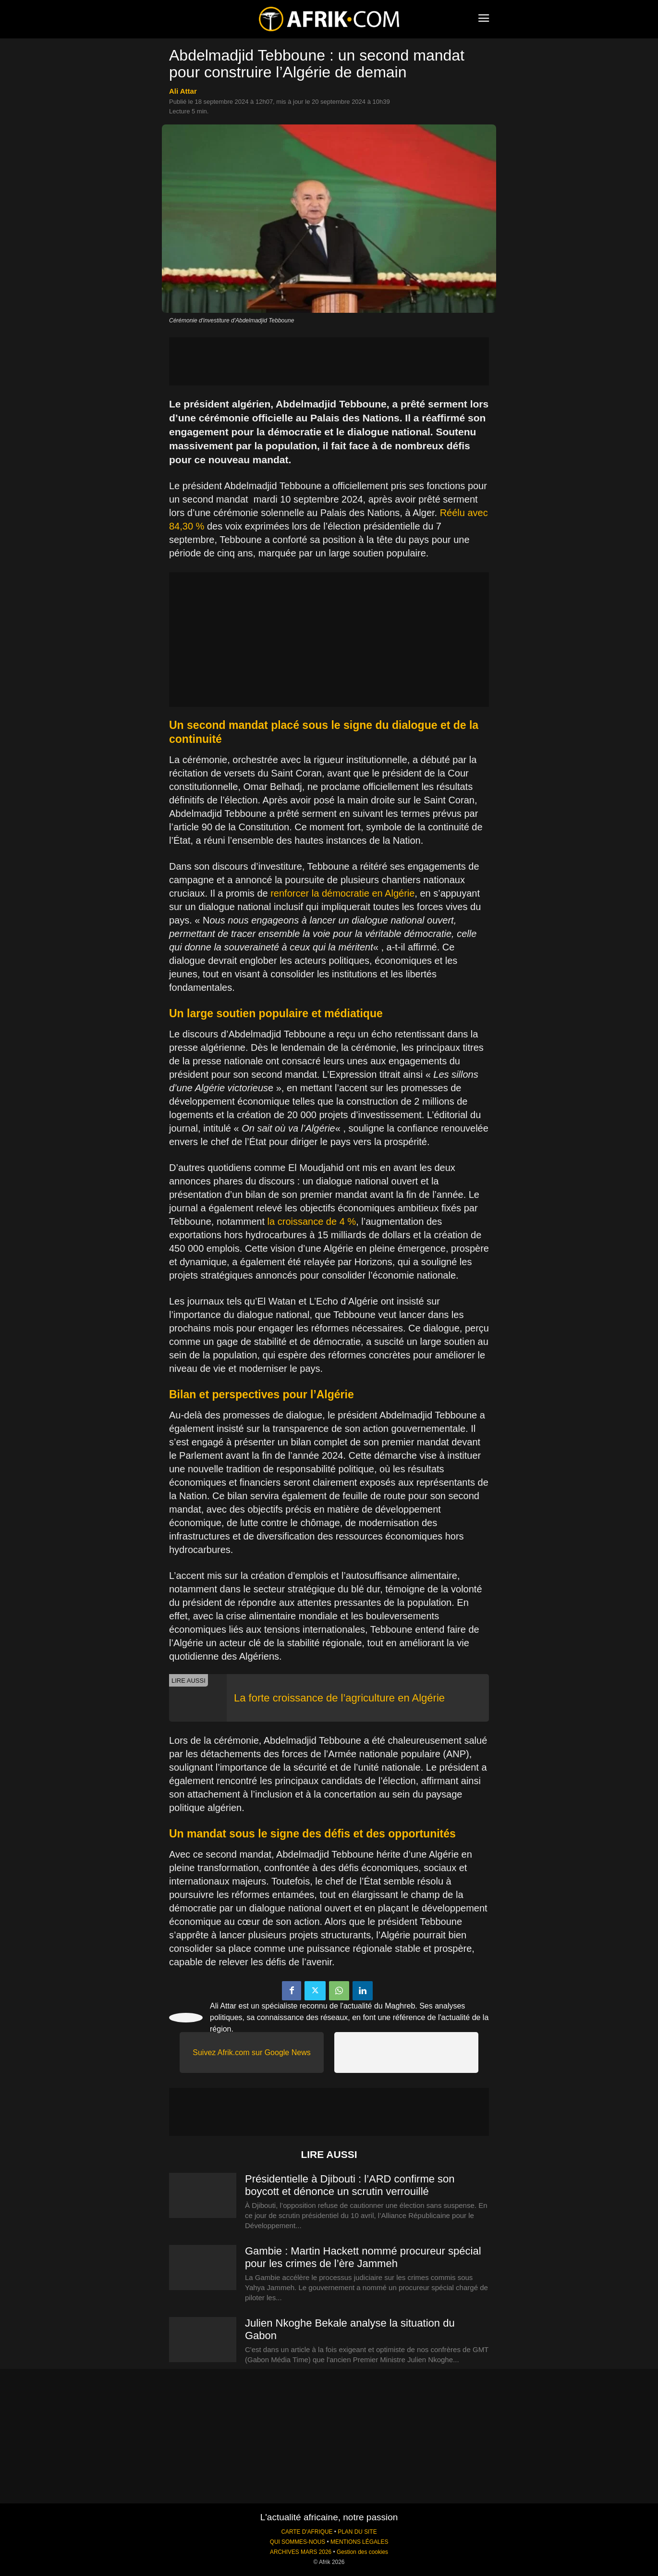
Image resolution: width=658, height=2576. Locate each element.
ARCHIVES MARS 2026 (300, 2552)
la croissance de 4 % (312, 1221)
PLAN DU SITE (357, 2531)
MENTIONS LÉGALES (359, 2542)
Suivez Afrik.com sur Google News (251, 2052)
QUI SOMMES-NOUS (298, 2542)
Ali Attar (183, 91)
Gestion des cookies (362, 2552)
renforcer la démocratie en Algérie (342, 893)
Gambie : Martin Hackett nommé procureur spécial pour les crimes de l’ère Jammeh (363, 2257)
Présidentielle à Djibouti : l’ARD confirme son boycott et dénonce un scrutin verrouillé (350, 2185)
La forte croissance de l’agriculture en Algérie (339, 1698)
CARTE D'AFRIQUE (306, 2531)
